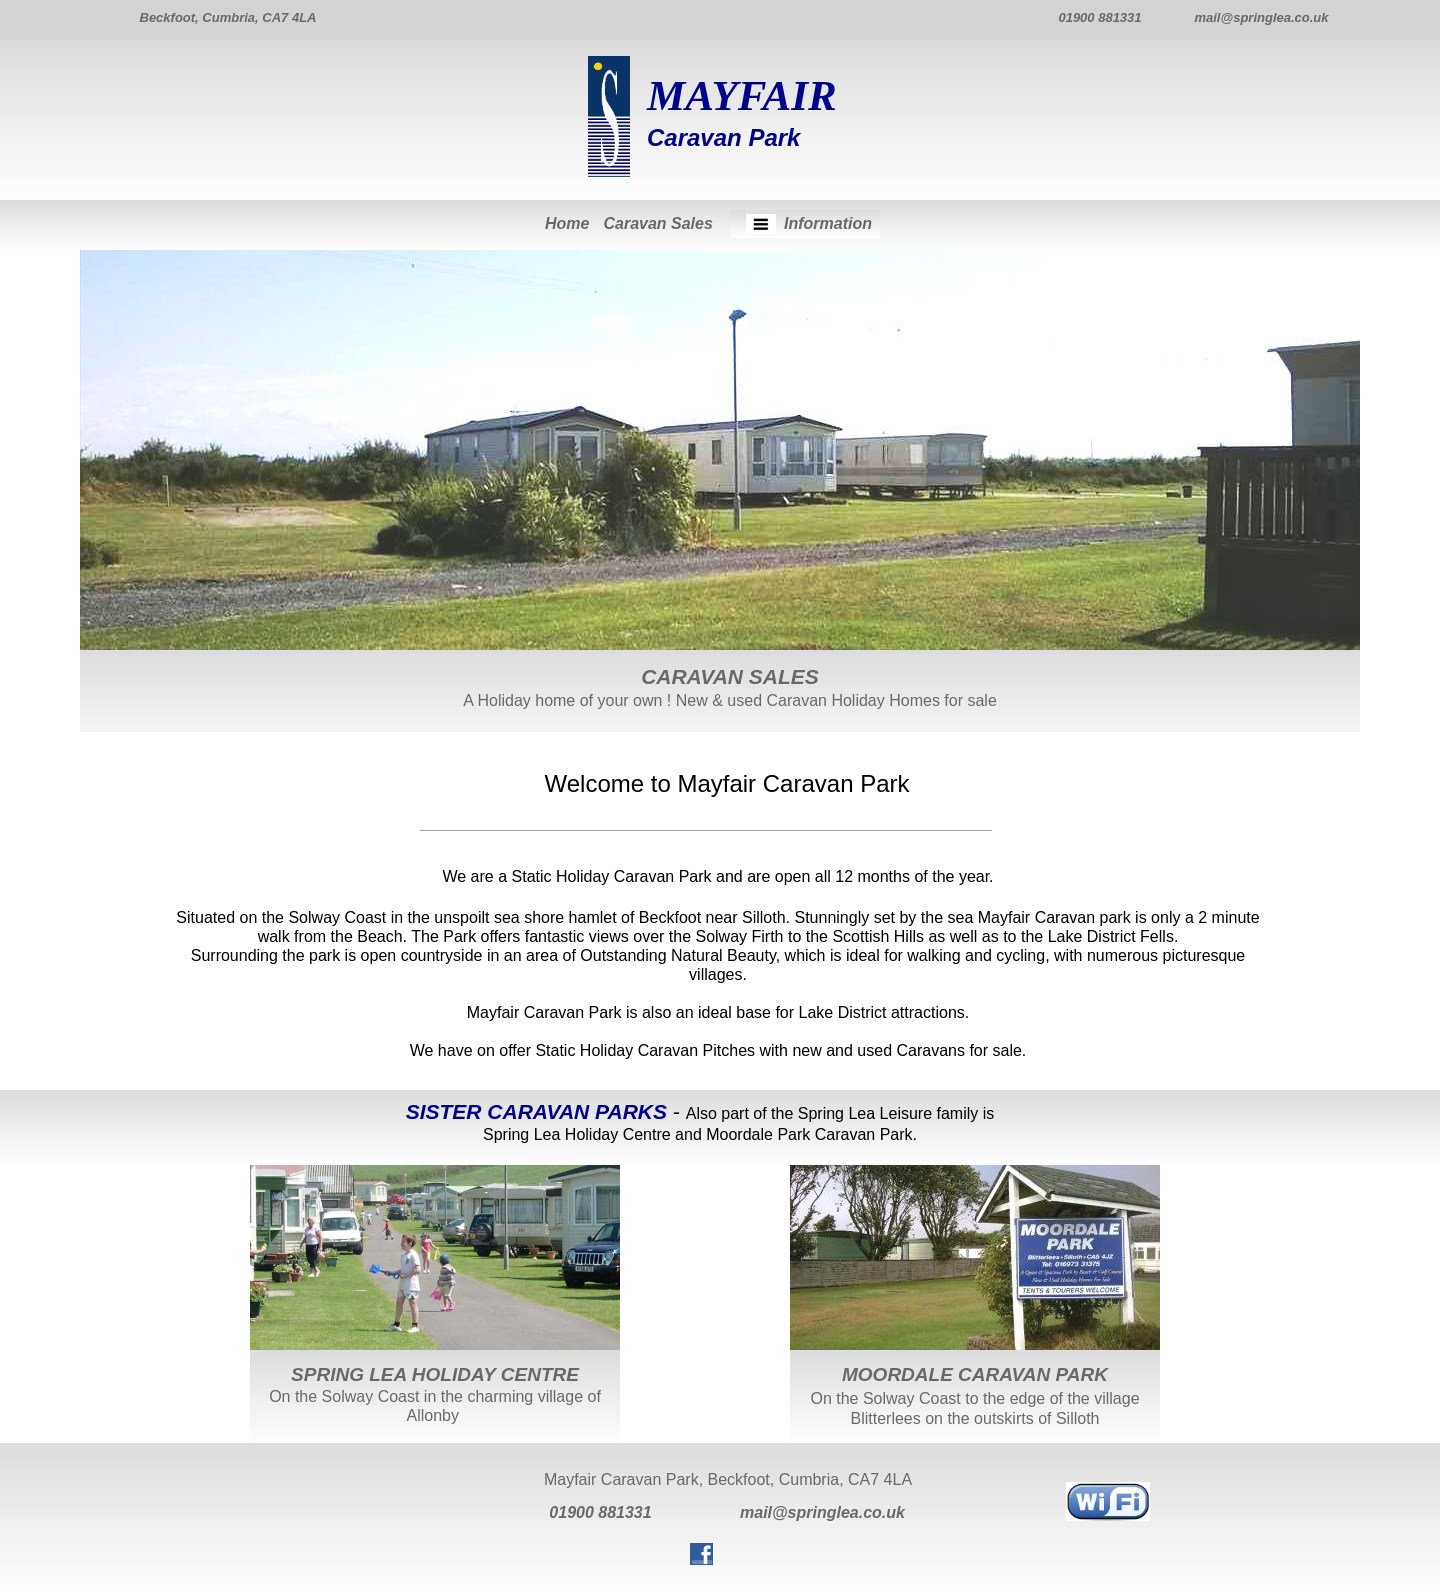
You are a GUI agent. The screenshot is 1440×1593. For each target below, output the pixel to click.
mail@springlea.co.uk (822, 1512)
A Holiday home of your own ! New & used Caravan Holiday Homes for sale (730, 700)
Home (567, 223)
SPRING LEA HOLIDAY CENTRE (435, 1374)
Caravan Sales (657, 223)
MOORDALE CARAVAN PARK (975, 1374)
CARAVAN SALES (730, 676)
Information (828, 223)
